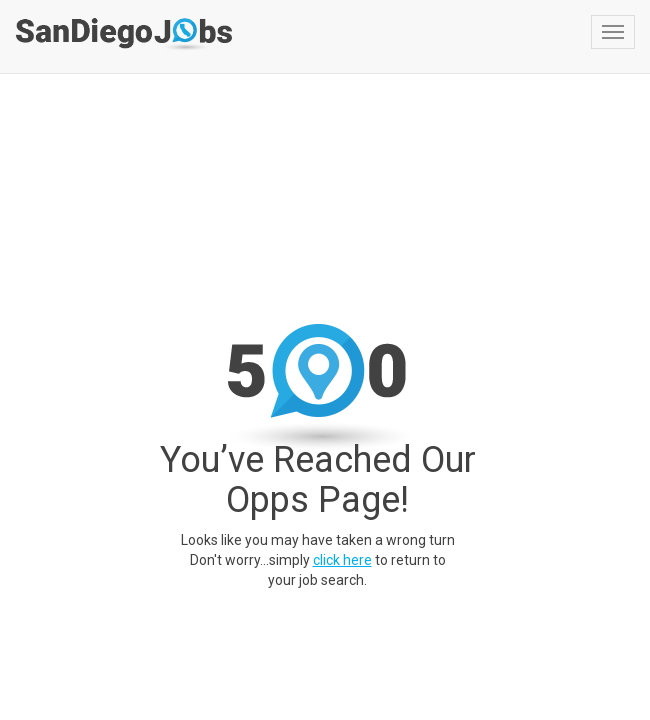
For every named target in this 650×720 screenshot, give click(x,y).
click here (342, 560)
